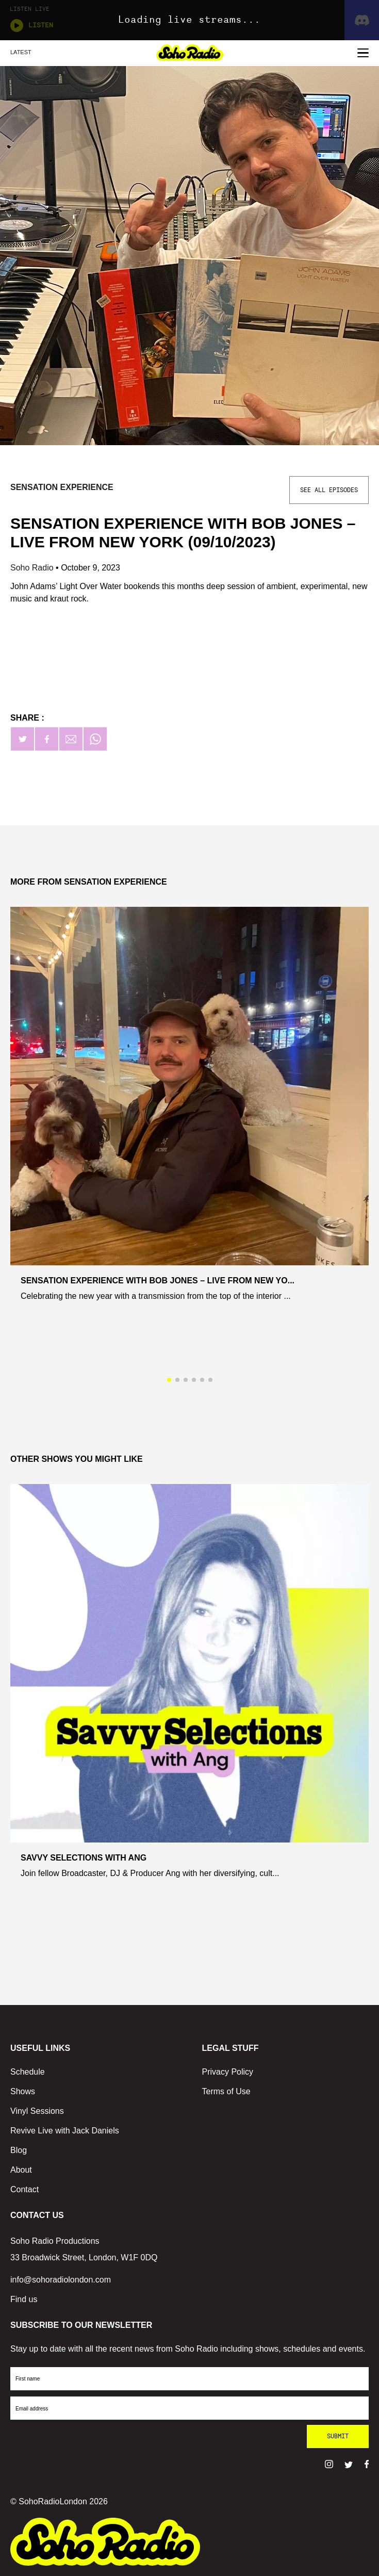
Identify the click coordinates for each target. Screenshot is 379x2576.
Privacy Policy (228, 2071)
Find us (23, 2299)
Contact (24, 2189)
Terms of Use (226, 2091)
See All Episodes (329, 490)
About (21, 2169)
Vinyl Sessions (37, 2111)
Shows (22, 2091)
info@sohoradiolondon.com (60, 2279)
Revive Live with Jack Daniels (64, 2130)
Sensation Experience (61, 487)
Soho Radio (33, 567)
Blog (18, 2150)
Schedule (27, 2071)
